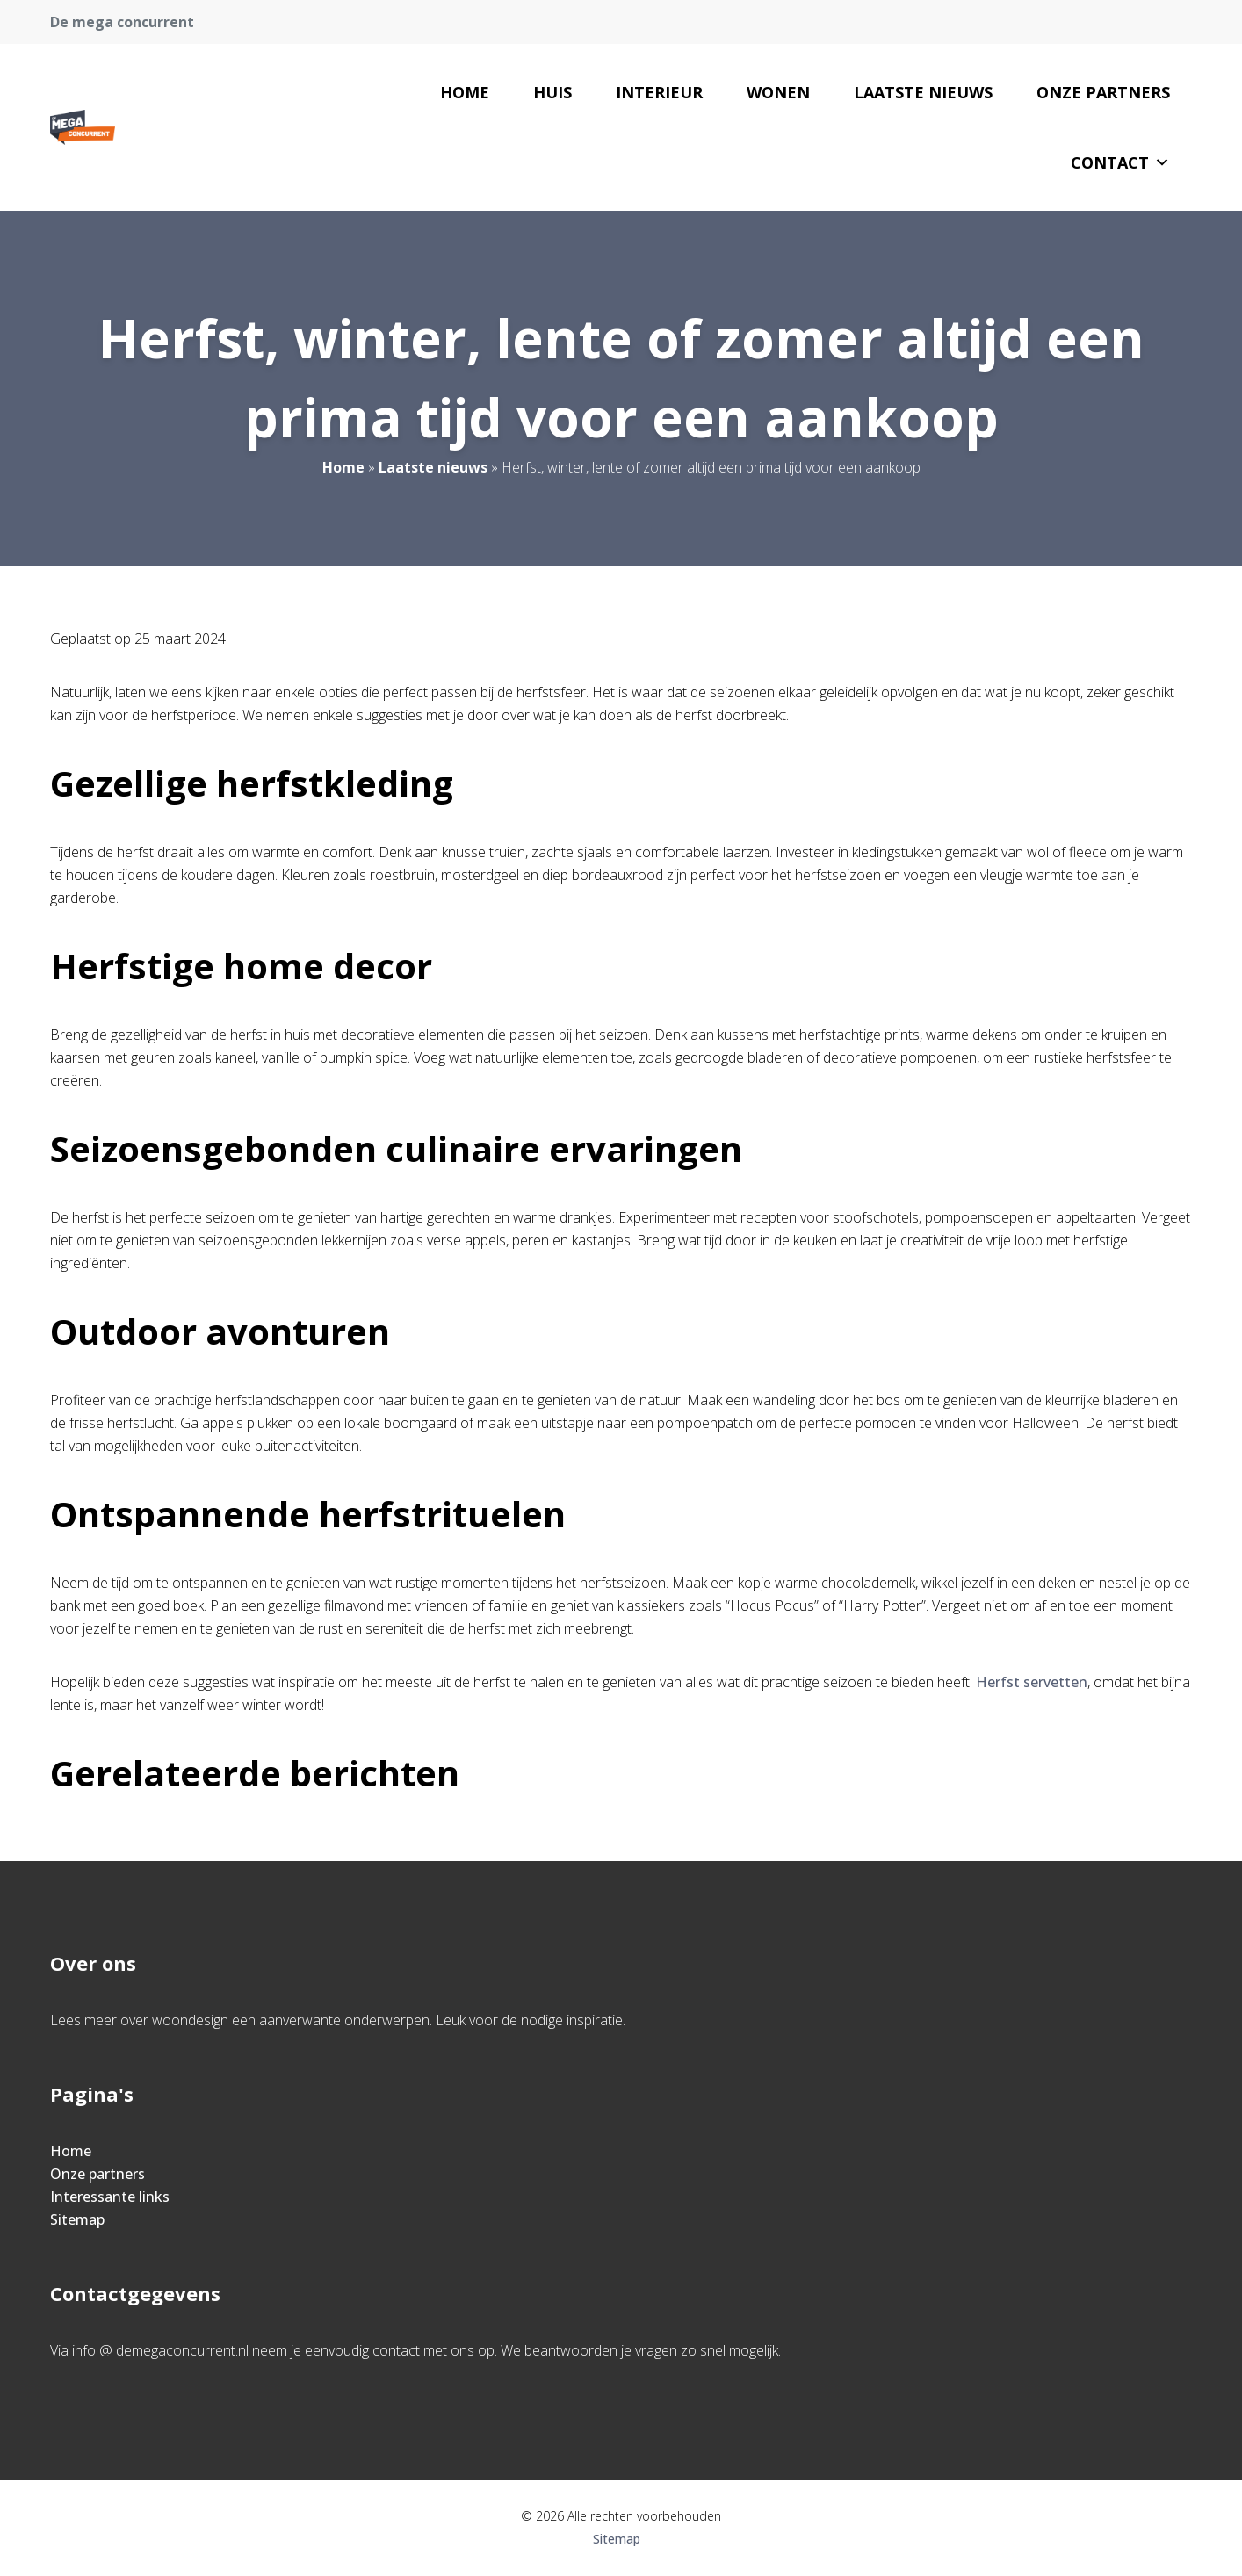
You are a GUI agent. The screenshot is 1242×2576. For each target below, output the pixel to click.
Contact (1120, 162)
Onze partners (1103, 92)
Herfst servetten (1031, 1682)
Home (464, 92)
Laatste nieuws (923, 92)
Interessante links (110, 2196)
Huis (552, 92)
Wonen (778, 92)
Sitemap (77, 2219)
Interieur (659, 92)
